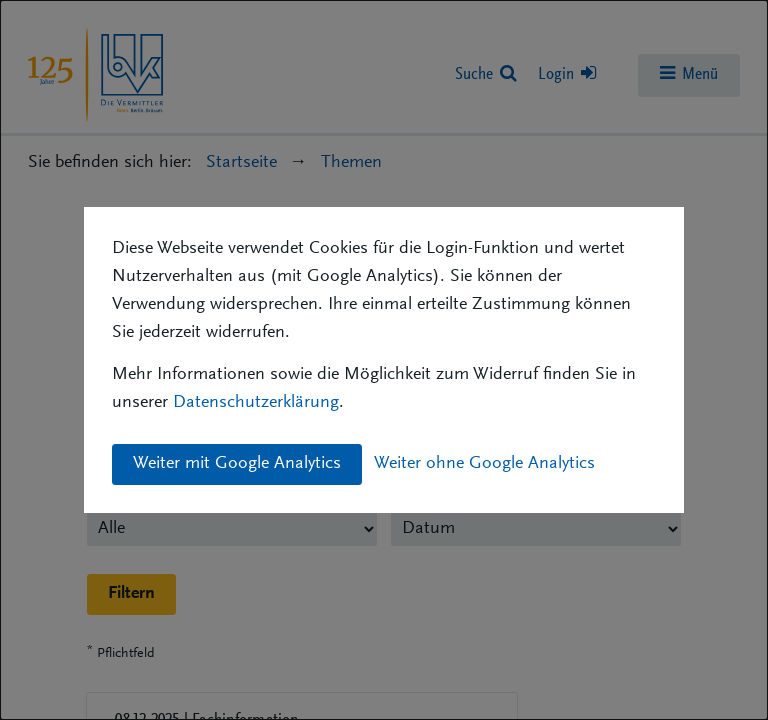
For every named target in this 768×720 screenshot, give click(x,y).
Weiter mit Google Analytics (237, 464)
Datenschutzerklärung (256, 403)
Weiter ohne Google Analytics (484, 464)
